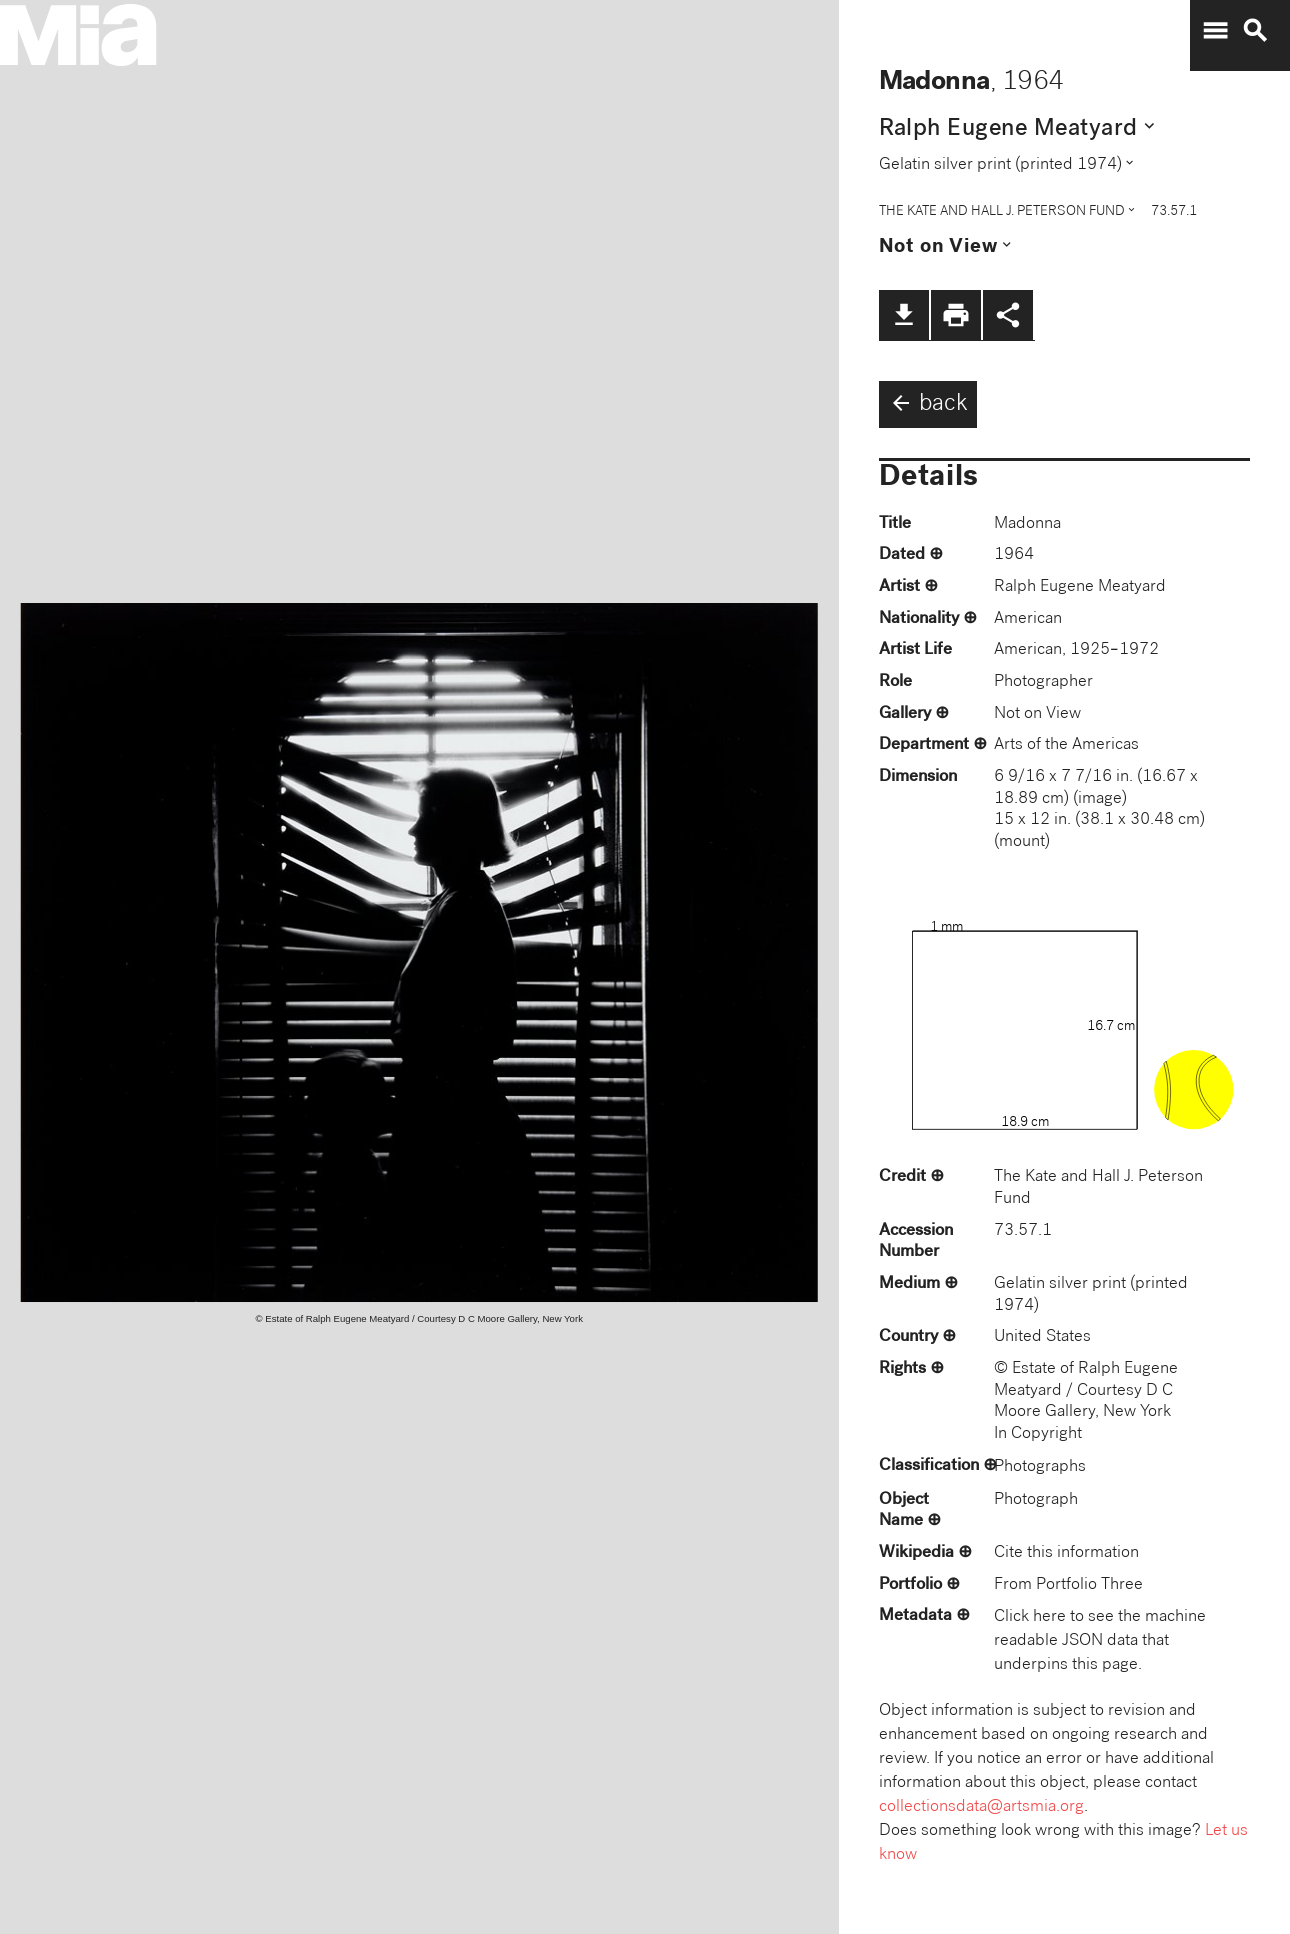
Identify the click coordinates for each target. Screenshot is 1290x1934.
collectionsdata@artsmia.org (981, 1807)
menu (1215, 31)
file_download (904, 315)
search (1255, 31)
